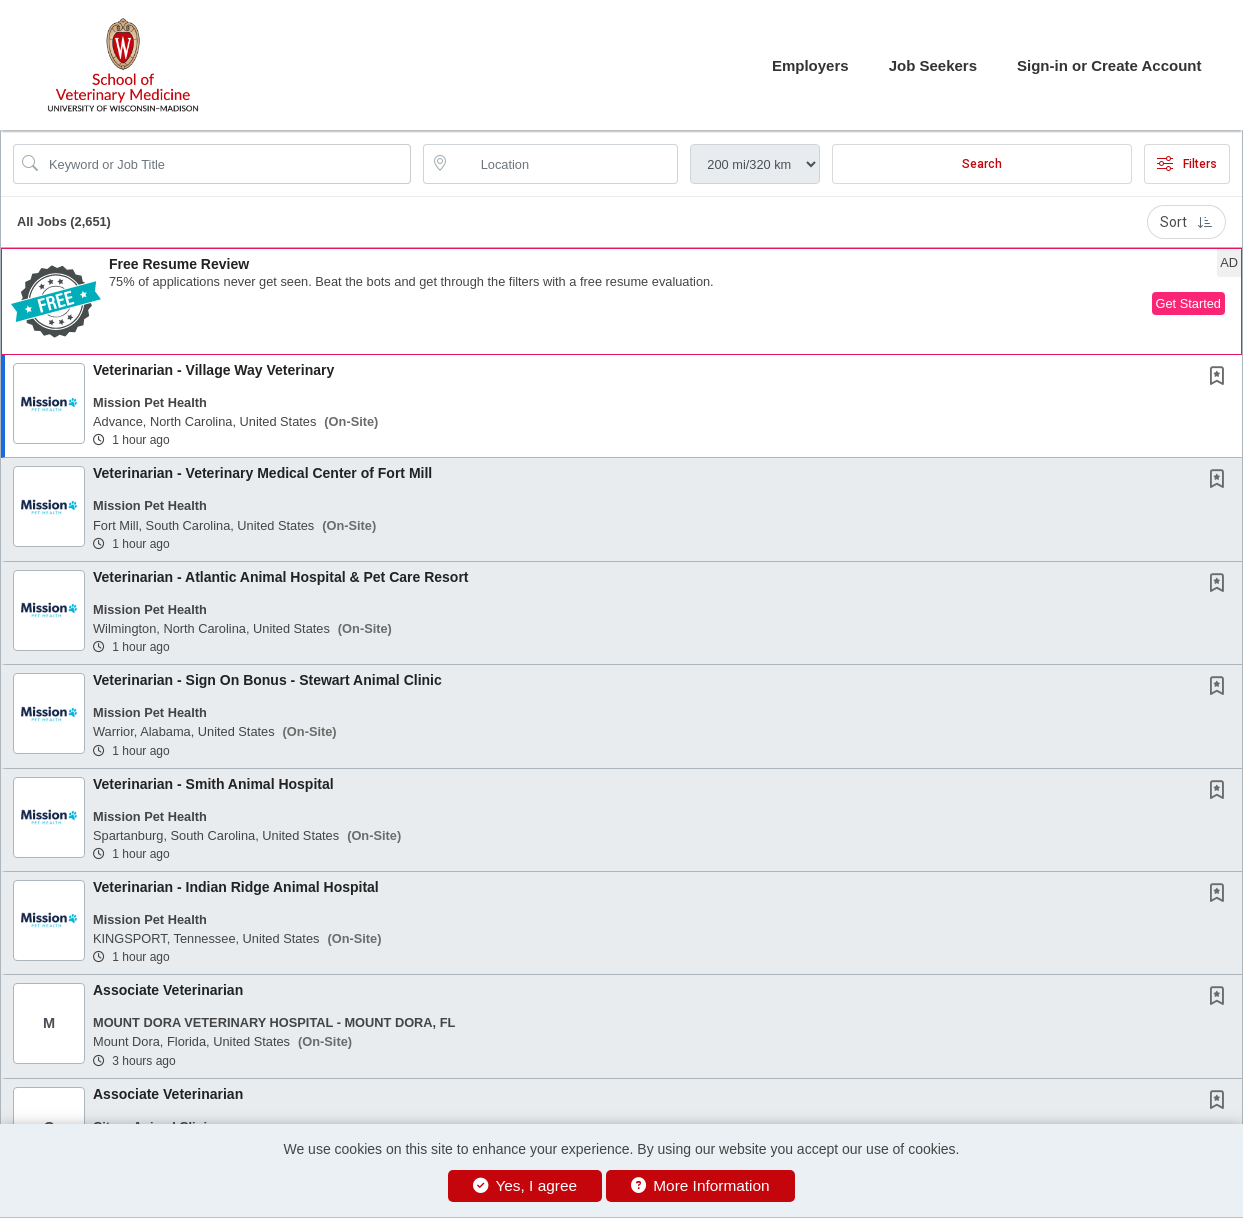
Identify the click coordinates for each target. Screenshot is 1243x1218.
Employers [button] (810, 65)
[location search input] (565, 164)
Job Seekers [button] (933, 65)
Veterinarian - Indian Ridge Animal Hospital (236, 887)
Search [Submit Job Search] (982, 164)
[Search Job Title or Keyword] (226, 164)
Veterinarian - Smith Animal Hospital (213, 784)
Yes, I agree (525, 1185)
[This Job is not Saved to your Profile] (1221, 378)
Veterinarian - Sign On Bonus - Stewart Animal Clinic (267, 680)
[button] (621, 301)
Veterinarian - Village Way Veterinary (213, 370)
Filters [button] (1187, 164)
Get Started (1188, 303)
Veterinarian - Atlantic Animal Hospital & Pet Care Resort (281, 577)
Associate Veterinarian (168, 990)
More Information (700, 1185)
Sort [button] (1186, 222)
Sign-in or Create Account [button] (1109, 65)
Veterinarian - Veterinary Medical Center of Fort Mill (262, 473)
